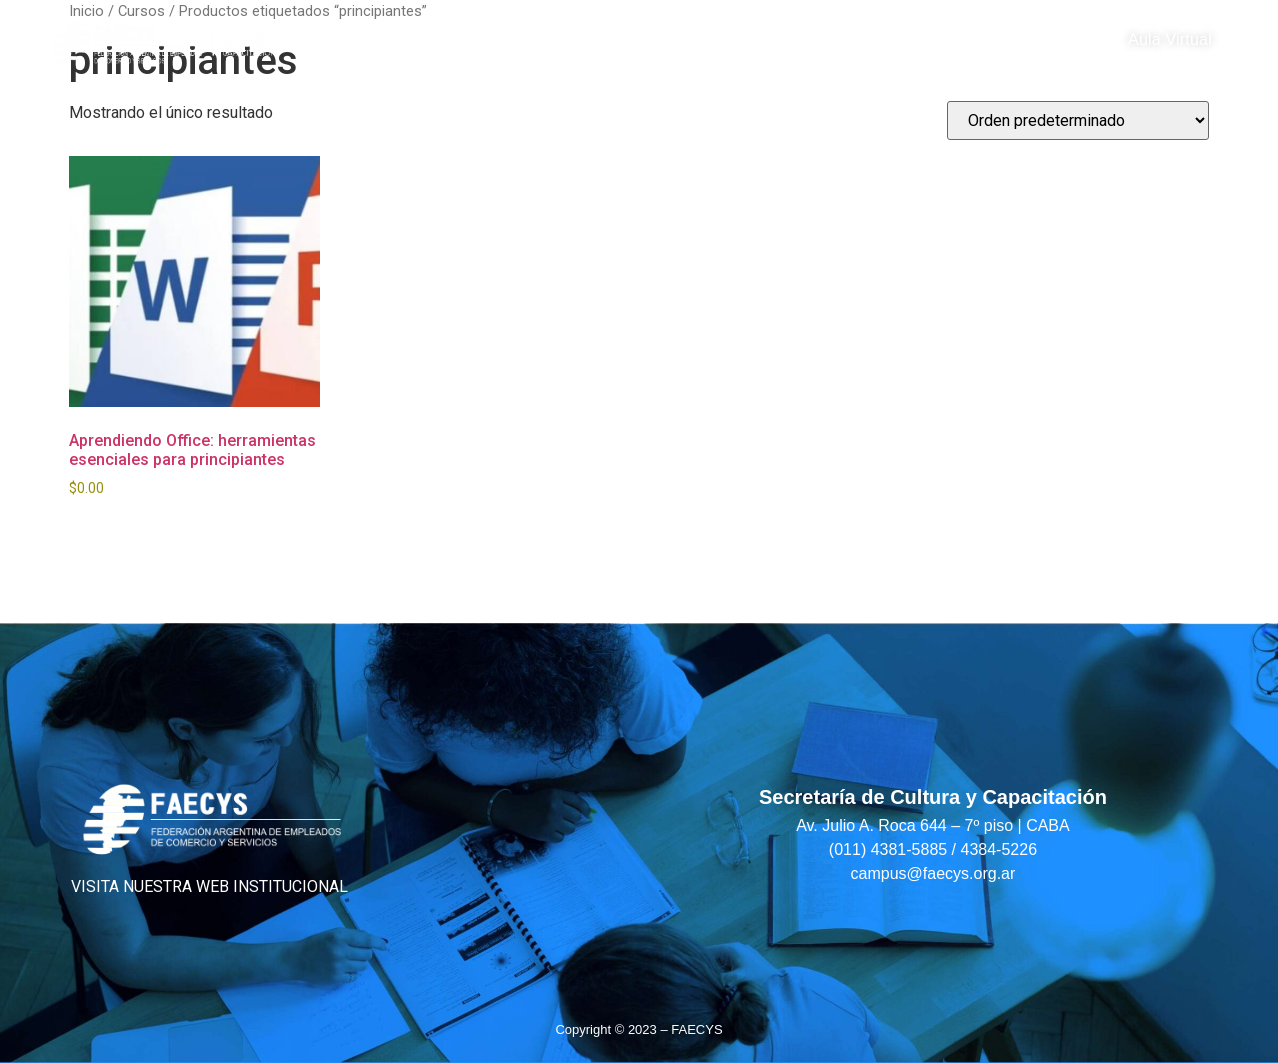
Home (365, 40)
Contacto (947, 40)
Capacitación (489, 40)
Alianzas (756, 40)
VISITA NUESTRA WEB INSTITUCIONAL (209, 886)
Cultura (637, 40)
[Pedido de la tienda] (1078, 120)
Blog (849, 40)
